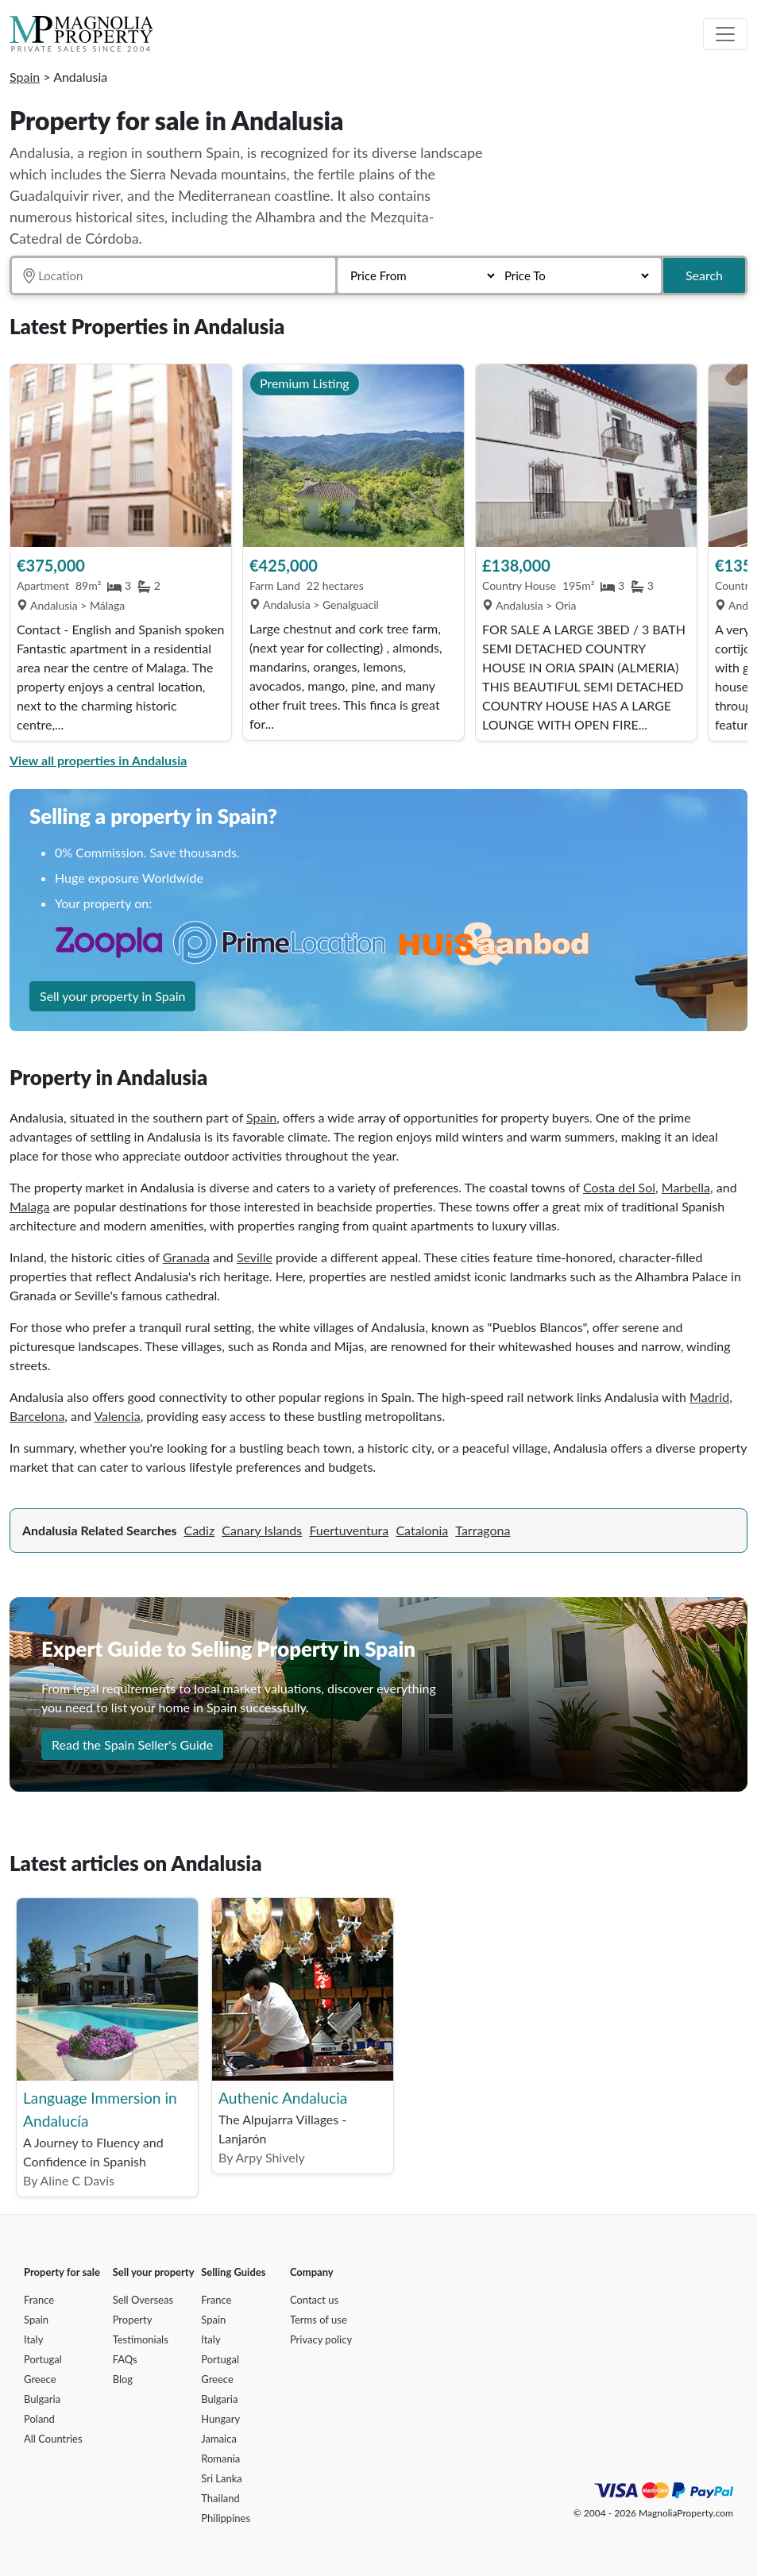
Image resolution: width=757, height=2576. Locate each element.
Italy (33, 2339)
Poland (39, 2418)
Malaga (30, 1206)
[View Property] (120, 455)
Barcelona (37, 1415)
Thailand (220, 2498)
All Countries (53, 2438)
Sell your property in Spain (112, 995)
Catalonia (422, 1530)
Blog (123, 2379)
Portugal (43, 2359)
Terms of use (318, 2319)
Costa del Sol (619, 1187)
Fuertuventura (348, 1530)
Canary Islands (262, 1530)
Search (704, 275)
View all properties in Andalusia (98, 760)
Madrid (709, 1396)
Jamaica (219, 2438)
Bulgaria (42, 2399)
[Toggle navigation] (725, 34)
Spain (25, 76)
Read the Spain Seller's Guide (132, 1744)
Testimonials (140, 2339)
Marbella (686, 1187)
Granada (186, 1257)
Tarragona (482, 1530)
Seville (254, 1257)
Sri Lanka (221, 2478)
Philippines (225, 2518)
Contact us (314, 2299)
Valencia (117, 1415)
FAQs (125, 2359)
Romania (220, 2458)
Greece (40, 2379)
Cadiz (198, 1530)
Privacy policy (321, 2339)
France (39, 2299)
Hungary (220, 2418)
